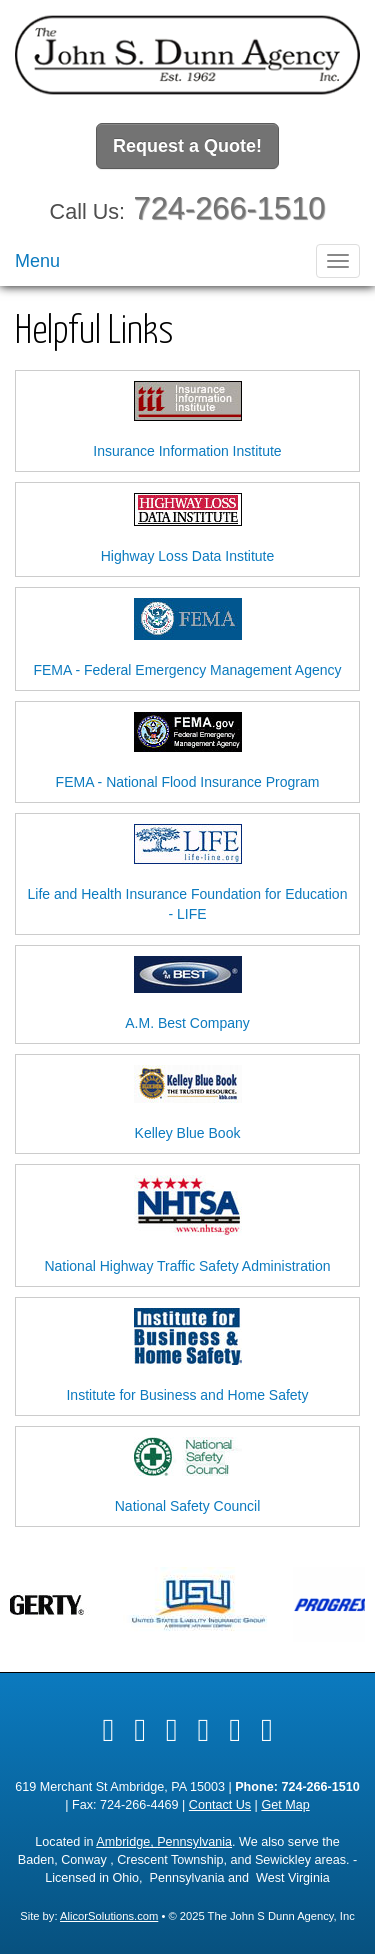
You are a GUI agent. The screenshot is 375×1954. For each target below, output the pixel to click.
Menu (37, 261)
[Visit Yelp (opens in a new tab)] (204, 1730)
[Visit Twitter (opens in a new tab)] (140, 1730)
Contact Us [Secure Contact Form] (220, 1805)
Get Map (285, 1805)
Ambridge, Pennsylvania (164, 1842)
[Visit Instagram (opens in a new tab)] (267, 1730)
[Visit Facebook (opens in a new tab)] (108, 1730)
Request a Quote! (187, 146)
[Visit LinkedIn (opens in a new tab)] (172, 1730)
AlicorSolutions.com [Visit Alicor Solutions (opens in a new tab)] (109, 1916)
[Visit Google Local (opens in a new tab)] (235, 1730)
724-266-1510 (230, 208)
